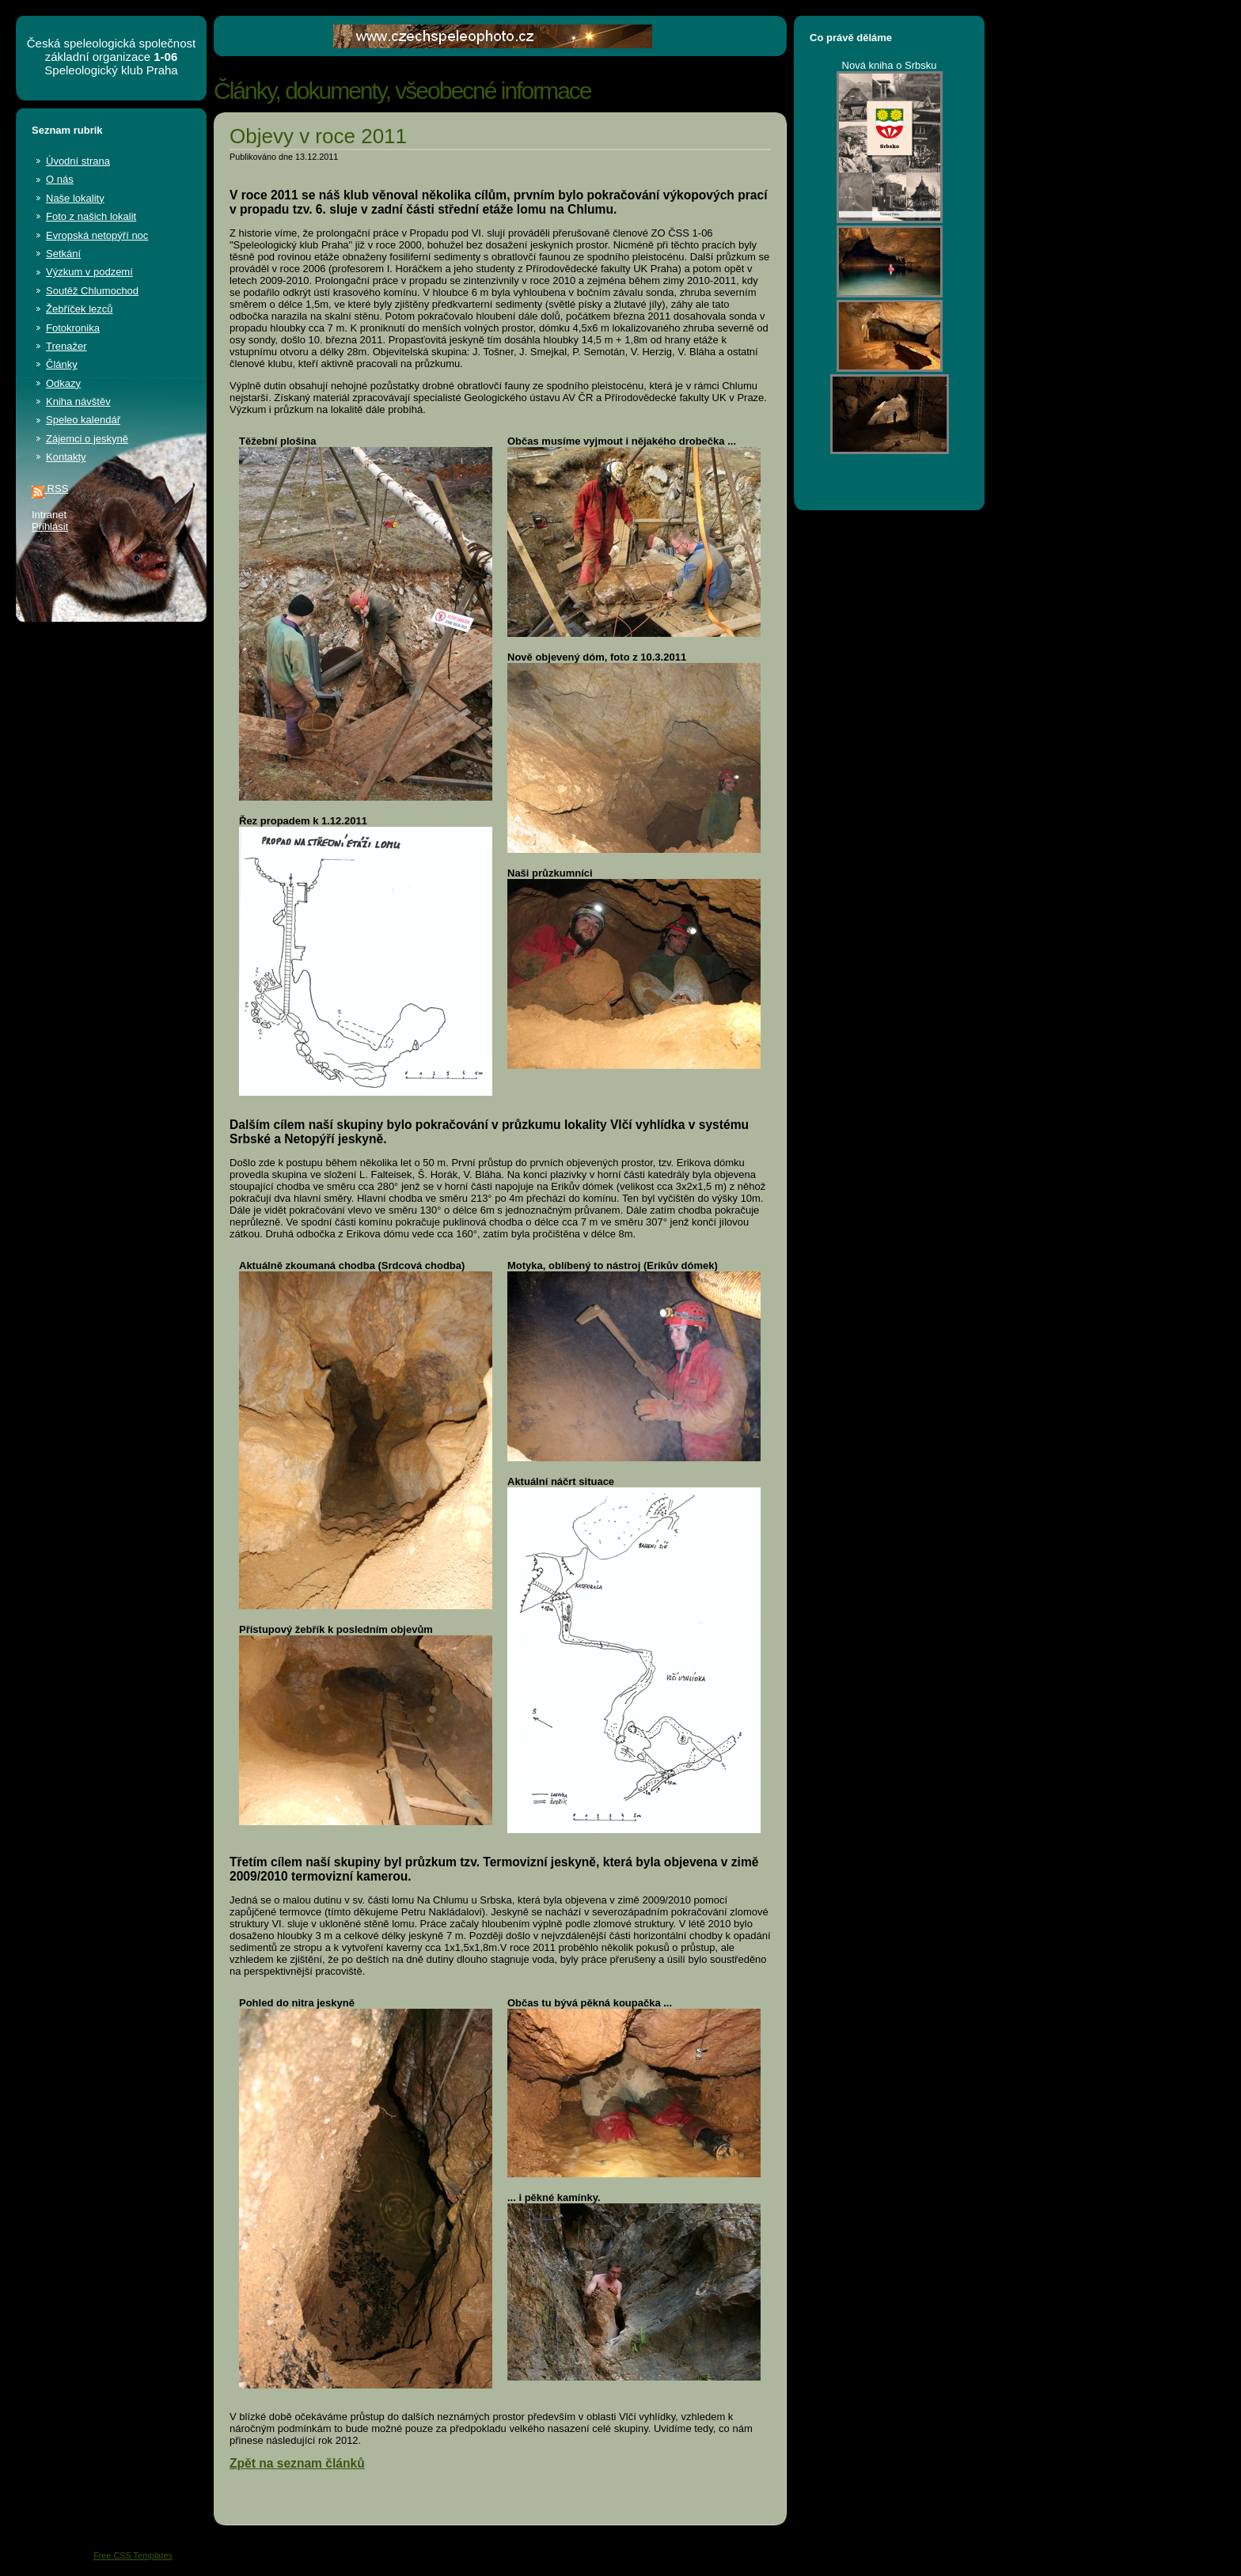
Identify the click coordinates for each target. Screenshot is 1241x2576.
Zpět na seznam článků (297, 2463)
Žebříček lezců (79, 309)
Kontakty (66, 457)
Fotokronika (73, 328)
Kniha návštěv (78, 401)
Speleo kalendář (83, 420)
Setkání (63, 253)
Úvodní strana (78, 161)
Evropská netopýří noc (97, 235)
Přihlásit (50, 526)
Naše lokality (75, 198)
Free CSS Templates (133, 2555)
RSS (50, 488)
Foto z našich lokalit (91, 216)
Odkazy (63, 383)
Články (62, 364)
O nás (60, 179)
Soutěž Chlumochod (92, 291)
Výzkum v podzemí (89, 272)
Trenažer (66, 346)
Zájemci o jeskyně (87, 439)
